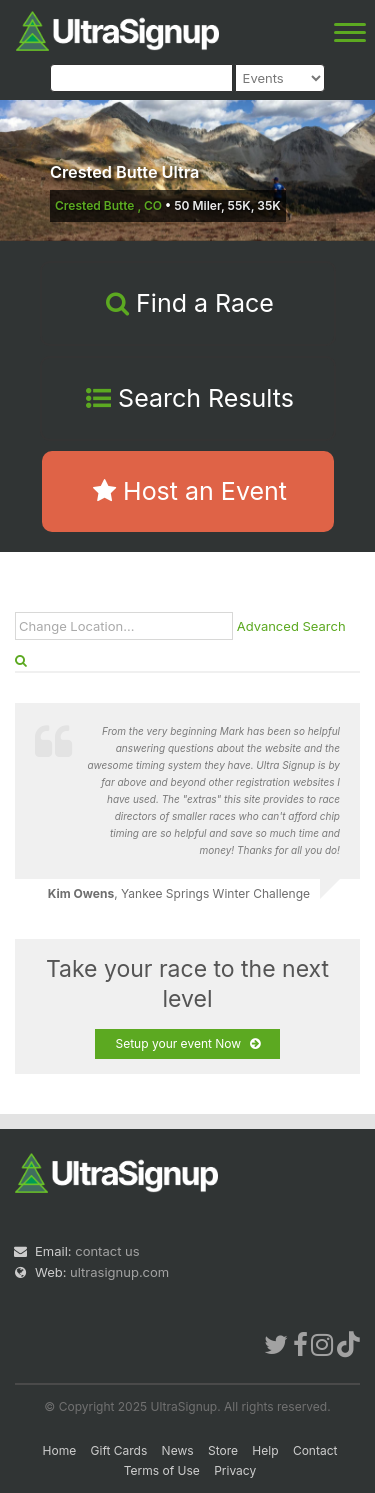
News (178, 1450)
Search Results (190, 398)
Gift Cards (119, 1450)
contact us (107, 1251)
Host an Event (190, 491)
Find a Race (190, 303)
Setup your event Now (187, 1044)
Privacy (235, 1470)
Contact (315, 1450)
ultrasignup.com (119, 1272)
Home (60, 1450)
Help (265, 1450)
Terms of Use (162, 1470)
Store (223, 1450)
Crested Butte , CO (108, 205)
